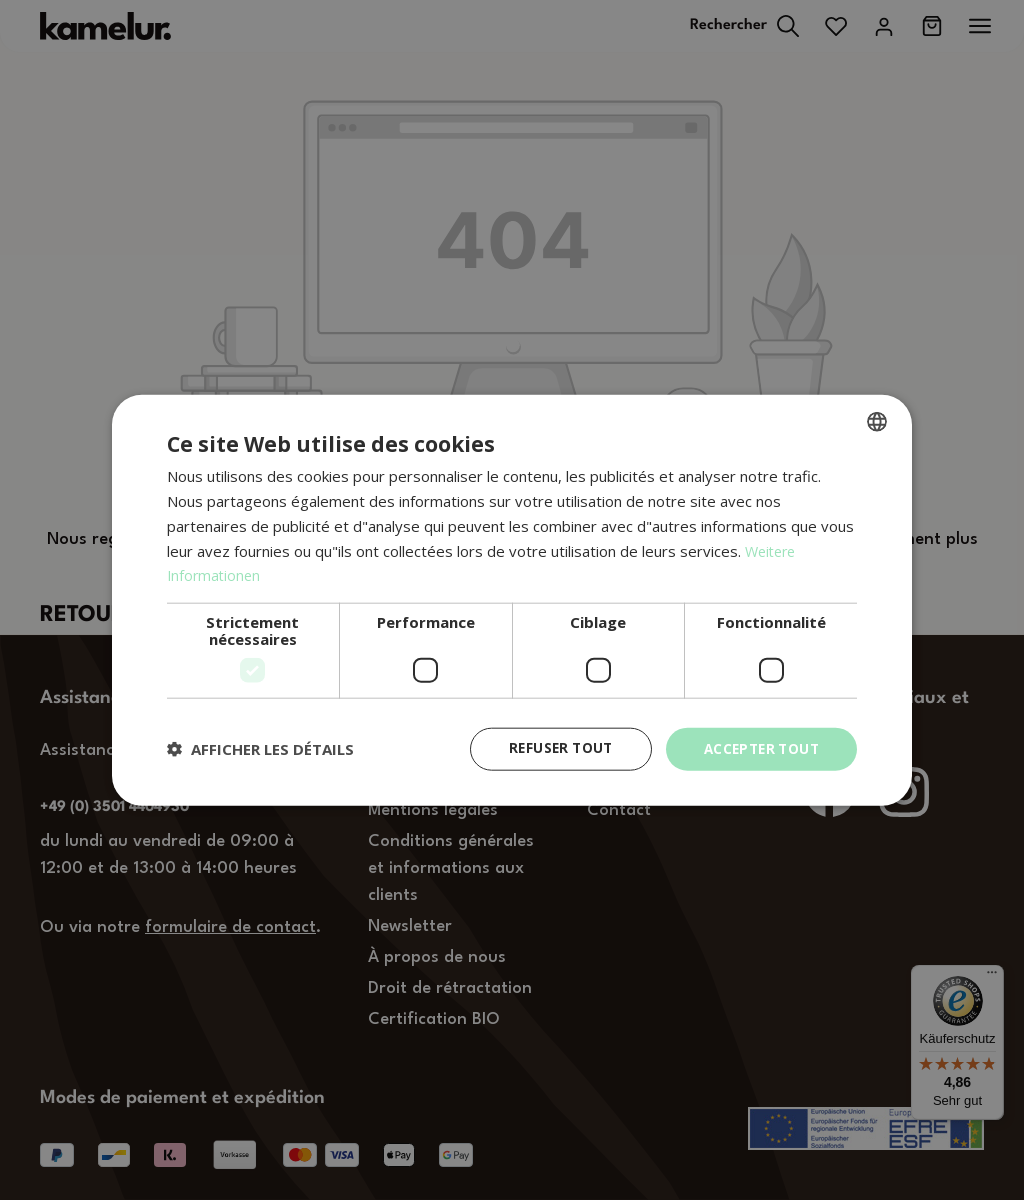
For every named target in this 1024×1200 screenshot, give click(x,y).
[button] (260, 749)
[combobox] (877, 421)
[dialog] (512, 600)
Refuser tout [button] (551, 748)
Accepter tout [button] (758, 748)
